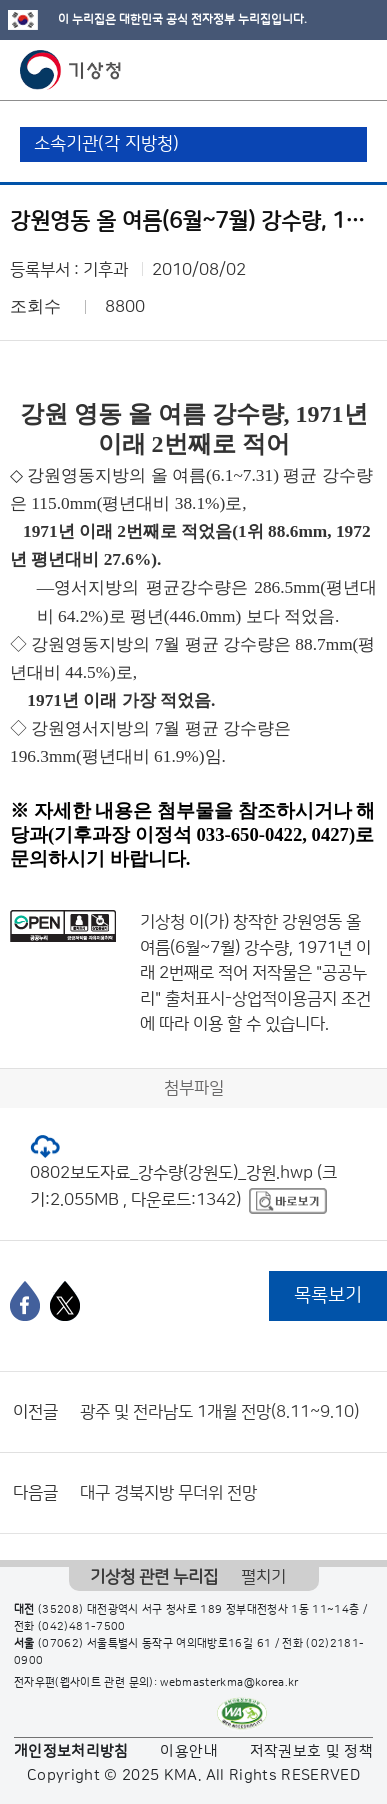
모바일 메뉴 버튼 (354, 70)
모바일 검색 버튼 (322, 70)
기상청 (71, 70)
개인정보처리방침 (71, 1751)
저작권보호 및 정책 (312, 1751)
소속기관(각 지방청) (106, 144)
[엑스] (65, 1301)
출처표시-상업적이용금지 (253, 999)
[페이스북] (25, 1301)
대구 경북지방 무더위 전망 (168, 1493)
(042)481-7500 (82, 1627)
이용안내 (188, 1751)
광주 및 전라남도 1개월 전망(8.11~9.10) (219, 1412)
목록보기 (328, 1295)
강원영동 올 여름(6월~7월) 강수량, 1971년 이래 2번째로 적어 (255, 947)
